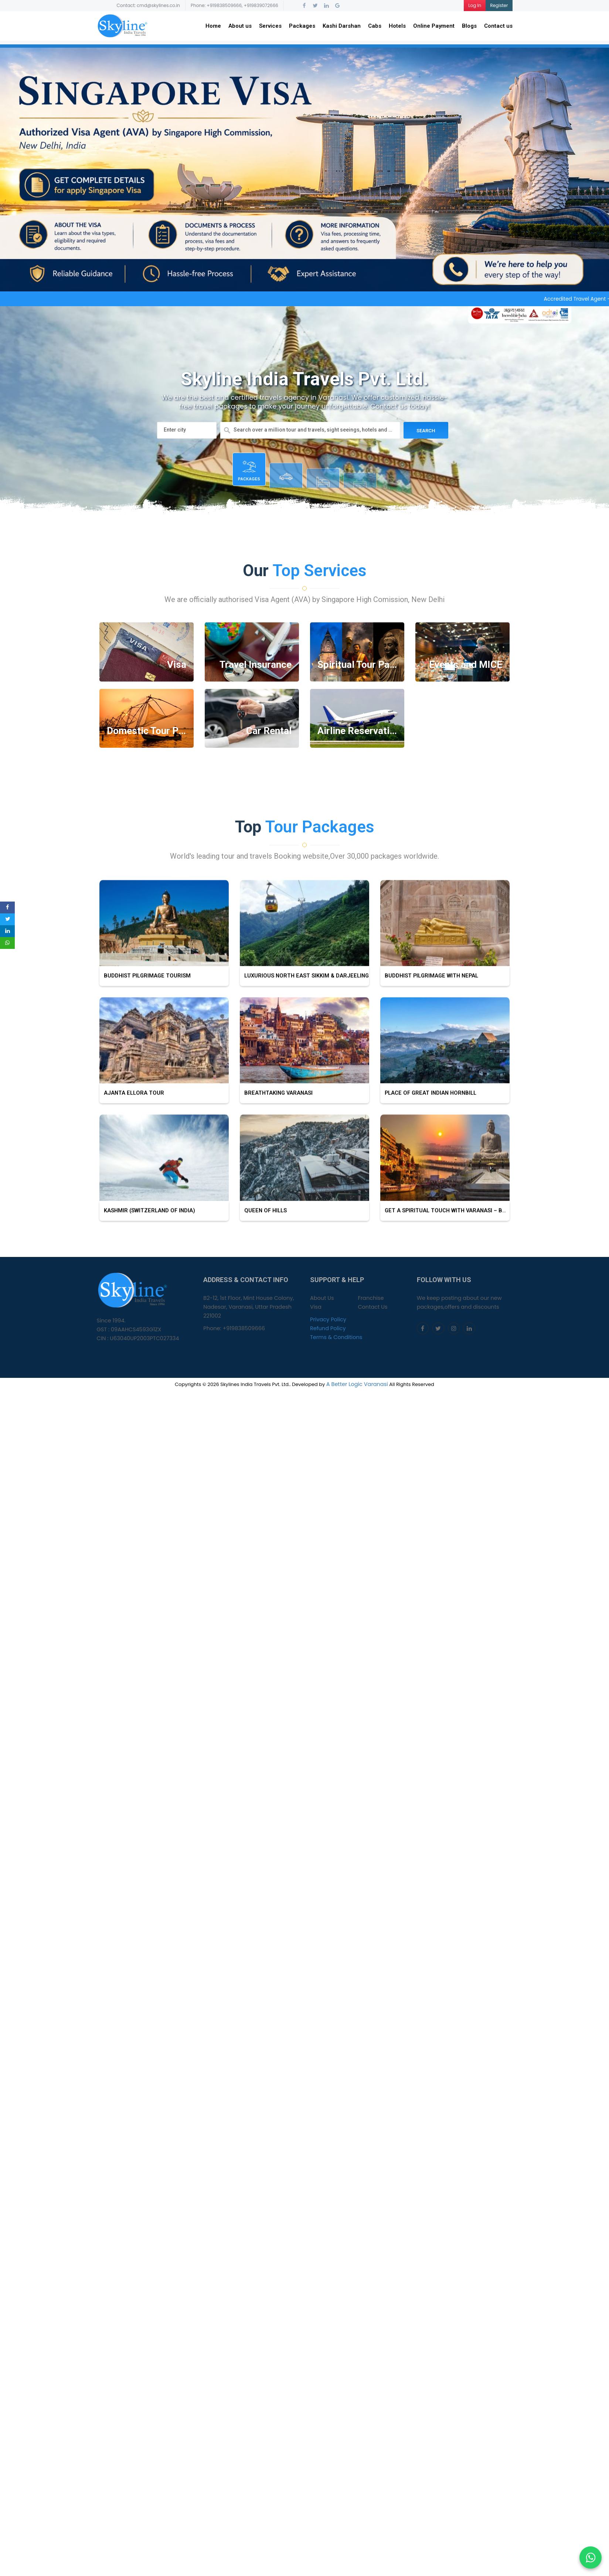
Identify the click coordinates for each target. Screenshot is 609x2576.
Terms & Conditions (336, 1337)
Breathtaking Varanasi (276, 1147)
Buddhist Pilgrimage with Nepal (429, 1030)
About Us (322, 1298)
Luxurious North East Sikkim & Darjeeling (304, 1030)
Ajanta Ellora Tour (131, 1147)
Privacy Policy (328, 1319)
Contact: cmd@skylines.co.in (148, 5)
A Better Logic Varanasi (357, 1384)
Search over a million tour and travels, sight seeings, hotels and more (314, 430)
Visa (315, 1307)
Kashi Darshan (342, 26)
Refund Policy (328, 1328)
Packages (302, 26)
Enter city (175, 430)
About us (240, 26)
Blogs (469, 26)
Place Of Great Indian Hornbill (428, 1147)
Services (270, 26)
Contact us (498, 26)
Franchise (371, 1298)
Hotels (397, 26)
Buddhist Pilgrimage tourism (145, 1030)
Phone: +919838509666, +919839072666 (234, 5)
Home (213, 26)
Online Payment (434, 26)
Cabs (374, 26)
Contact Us (372, 1307)
